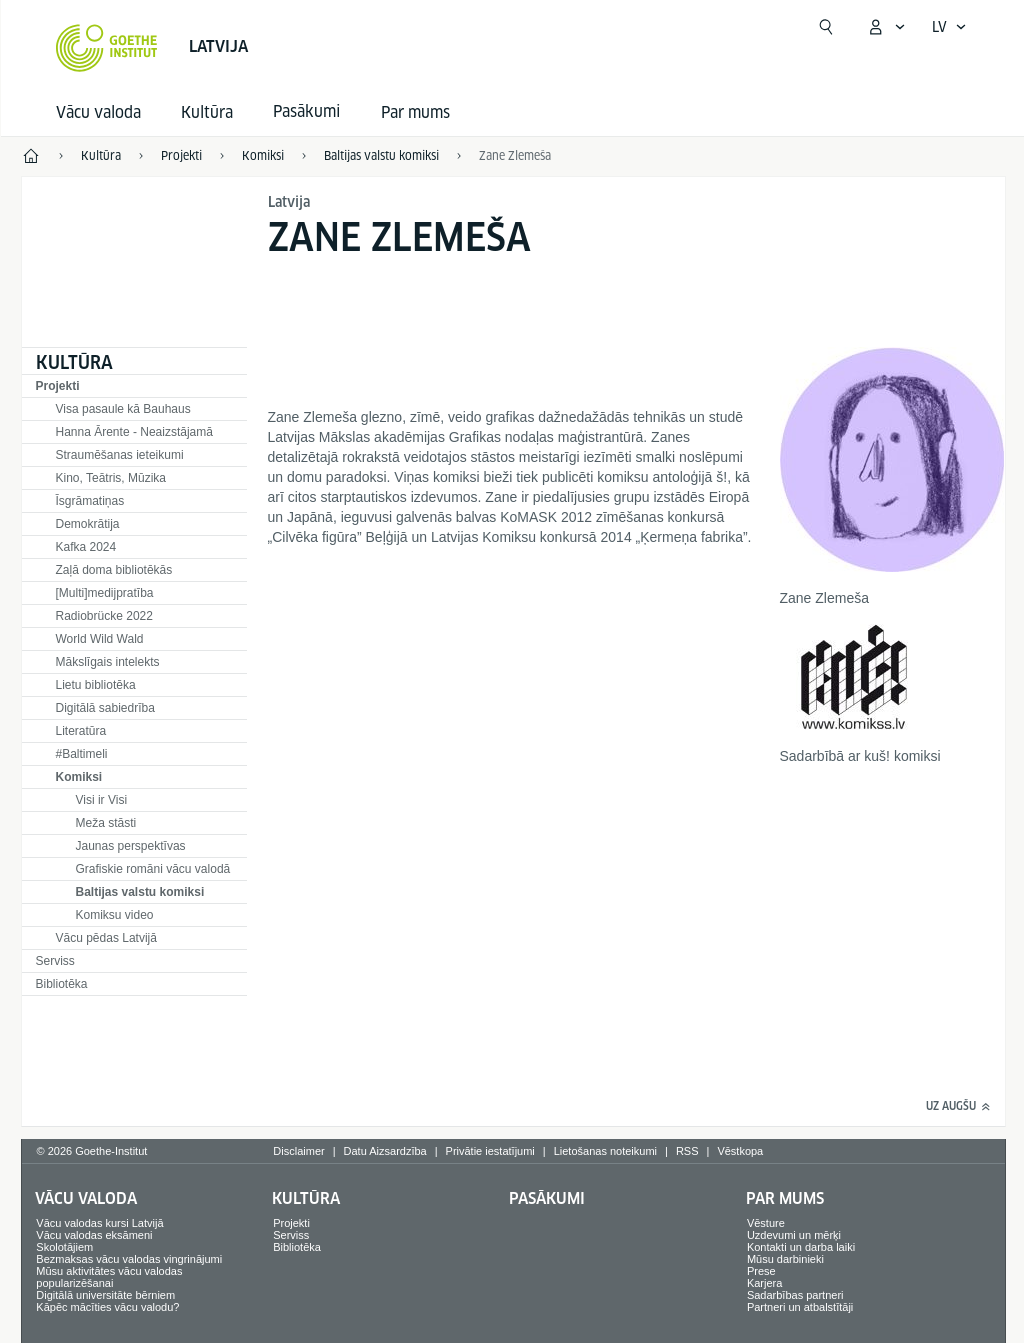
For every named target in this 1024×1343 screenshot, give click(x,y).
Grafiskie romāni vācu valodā (153, 869)
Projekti (58, 386)
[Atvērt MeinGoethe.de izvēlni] (886, 27)
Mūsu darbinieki (785, 1259)
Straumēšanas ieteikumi (120, 455)
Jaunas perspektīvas (131, 846)
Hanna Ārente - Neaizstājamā (134, 432)
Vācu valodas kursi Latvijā (99, 1223)
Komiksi (79, 777)
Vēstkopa (740, 1151)
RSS (687, 1151)
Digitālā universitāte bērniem (105, 1295)
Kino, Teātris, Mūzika (111, 478)
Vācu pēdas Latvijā (106, 938)
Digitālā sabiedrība (105, 708)
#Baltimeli (82, 754)
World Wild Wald (100, 639)
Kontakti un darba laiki (801, 1247)
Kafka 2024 (86, 547)
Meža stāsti (106, 823)
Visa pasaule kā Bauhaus (123, 409)
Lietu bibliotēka (96, 685)
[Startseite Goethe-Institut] (106, 48)
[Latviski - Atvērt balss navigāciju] (949, 27)
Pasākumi (547, 1198)
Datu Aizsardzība (385, 1151)
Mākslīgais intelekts (108, 662)
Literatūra (81, 731)
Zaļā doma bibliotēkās (114, 570)
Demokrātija (88, 524)
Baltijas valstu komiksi (140, 892)
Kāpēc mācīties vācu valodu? (107, 1307)
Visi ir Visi (102, 800)
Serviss (55, 961)
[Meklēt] (826, 27)
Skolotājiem (64, 1247)
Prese (761, 1271)
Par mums (415, 112)
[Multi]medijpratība (105, 593)
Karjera (764, 1283)
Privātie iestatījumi (490, 1151)
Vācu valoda (98, 112)
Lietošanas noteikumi (605, 1151)
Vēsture (766, 1223)
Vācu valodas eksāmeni (94, 1235)
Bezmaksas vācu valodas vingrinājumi (129, 1259)
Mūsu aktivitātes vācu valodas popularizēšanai (109, 1277)
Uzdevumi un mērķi (794, 1235)
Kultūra (207, 112)
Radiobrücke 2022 (104, 616)
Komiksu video (115, 915)
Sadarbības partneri (795, 1295)
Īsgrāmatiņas (90, 501)
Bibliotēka (62, 984)
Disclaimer (298, 1151)
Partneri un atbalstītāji (800, 1307)
